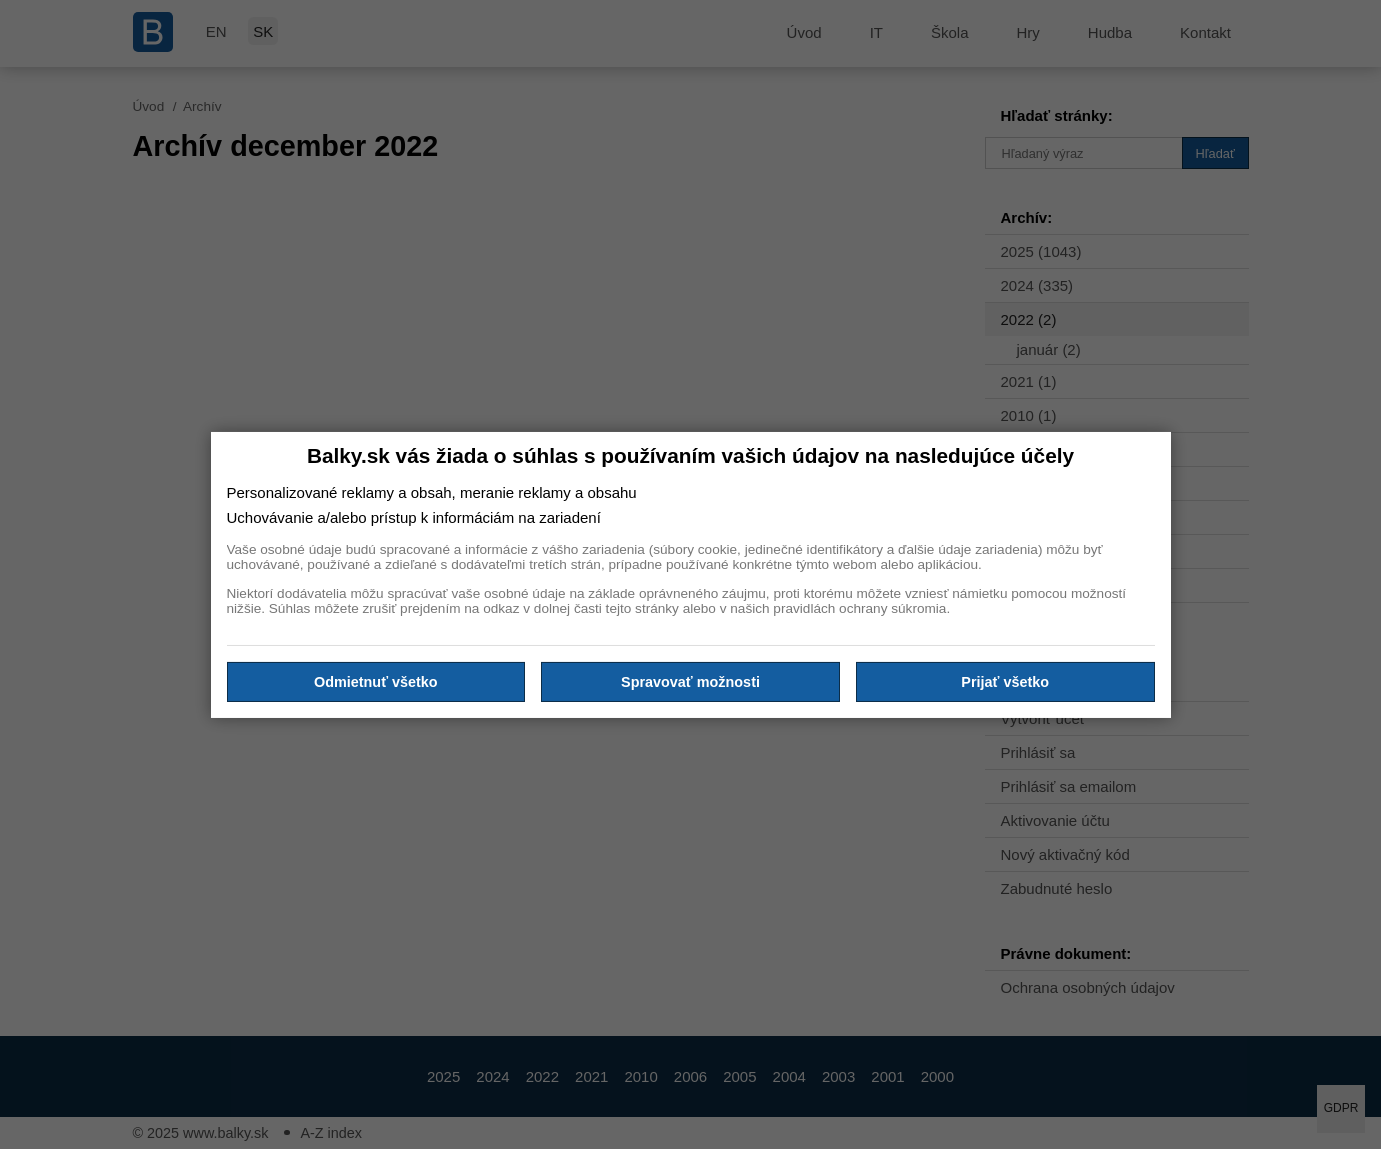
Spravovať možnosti (690, 682)
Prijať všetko (1005, 682)
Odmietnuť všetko (376, 682)
